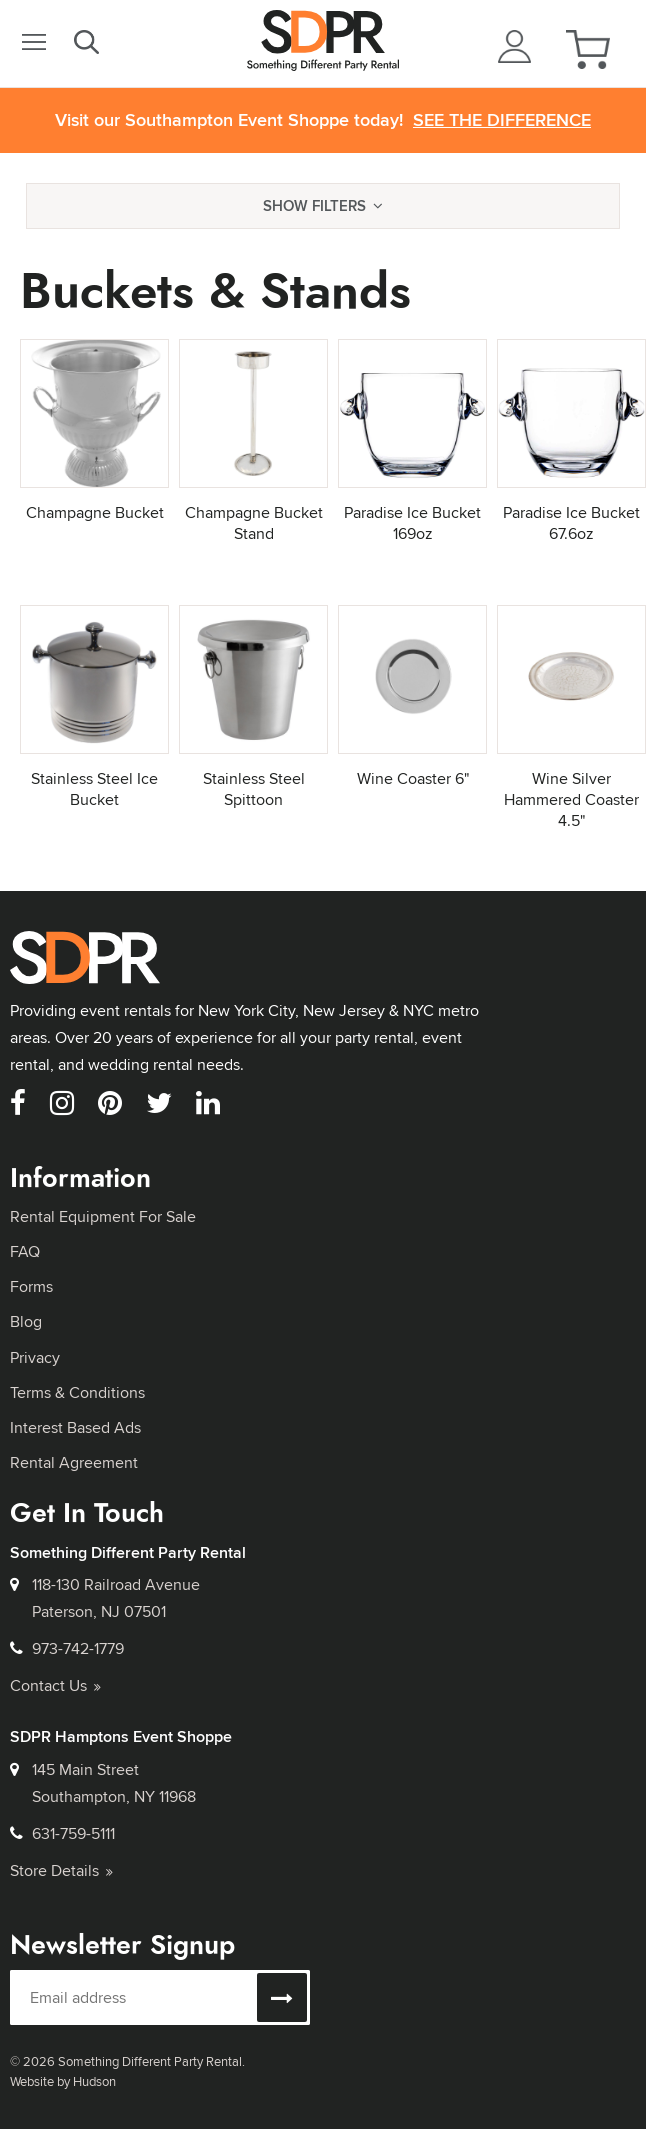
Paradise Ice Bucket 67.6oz (571, 523)
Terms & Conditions (77, 1392)
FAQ (25, 1251)
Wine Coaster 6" (413, 778)
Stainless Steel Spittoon (254, 789)
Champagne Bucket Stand (254, 523)
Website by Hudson (63, 2081)
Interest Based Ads (75, 1427)
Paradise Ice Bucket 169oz (412, 523)
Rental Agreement (74, 1462)
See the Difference (502, 120)
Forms (31, 1286)
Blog (26, 1321)
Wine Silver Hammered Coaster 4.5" (571, 799)
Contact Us (55, 1685)
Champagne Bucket (95, 512)
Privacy (35, 1357)
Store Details (61, 1870)
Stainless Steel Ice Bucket (94, 789)
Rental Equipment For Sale (103, 1216)
